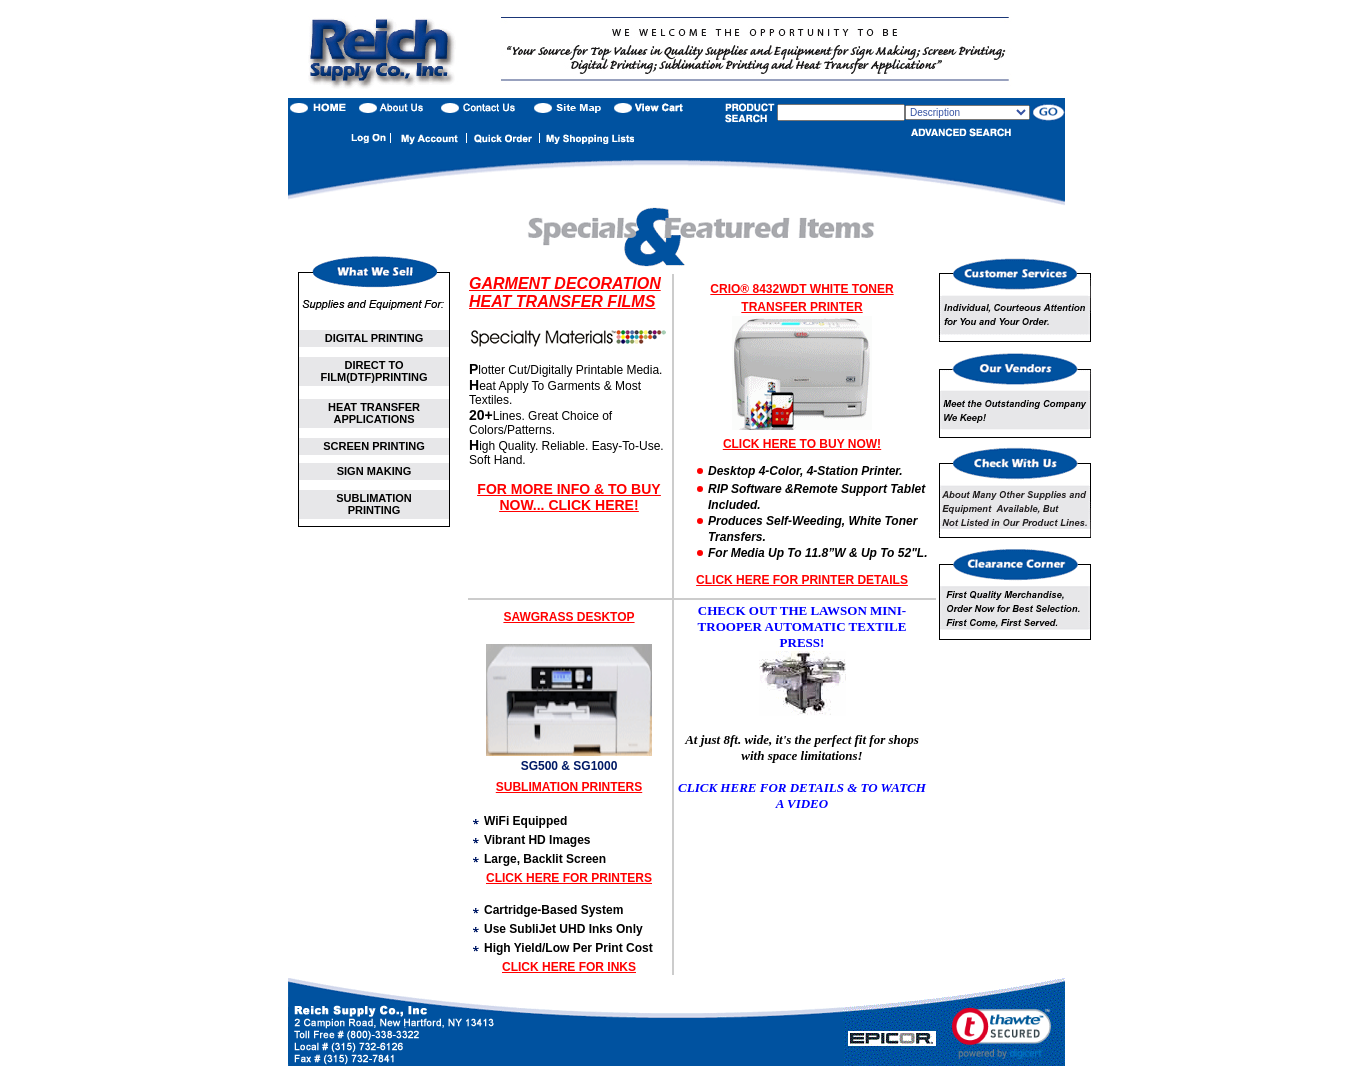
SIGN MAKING (374, 471)
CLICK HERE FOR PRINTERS (569, 878)
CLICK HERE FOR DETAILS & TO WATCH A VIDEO (802, 795)
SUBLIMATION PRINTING (374, 504)
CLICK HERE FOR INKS (569, 967)
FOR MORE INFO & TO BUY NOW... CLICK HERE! (568, 497)
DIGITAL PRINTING (374, 338)
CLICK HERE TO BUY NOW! (802, 444)
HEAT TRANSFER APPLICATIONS (374, 413)
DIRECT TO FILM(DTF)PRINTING (374, 371)
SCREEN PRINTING (373, 446)
